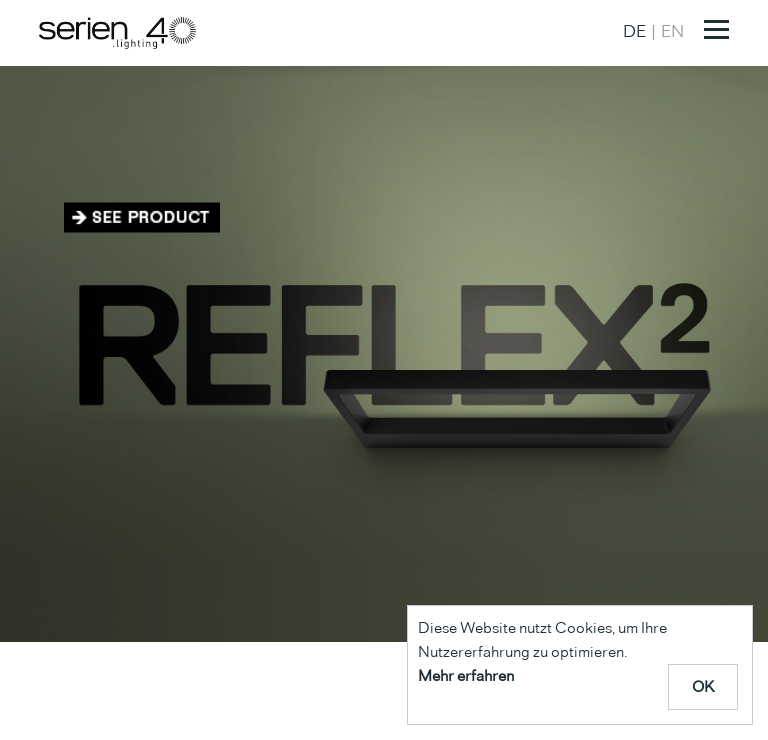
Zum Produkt (142, 217)
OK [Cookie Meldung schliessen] (703, 686)
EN (672, 31)
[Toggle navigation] (716, 29)
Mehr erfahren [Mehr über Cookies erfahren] (466, 675)
